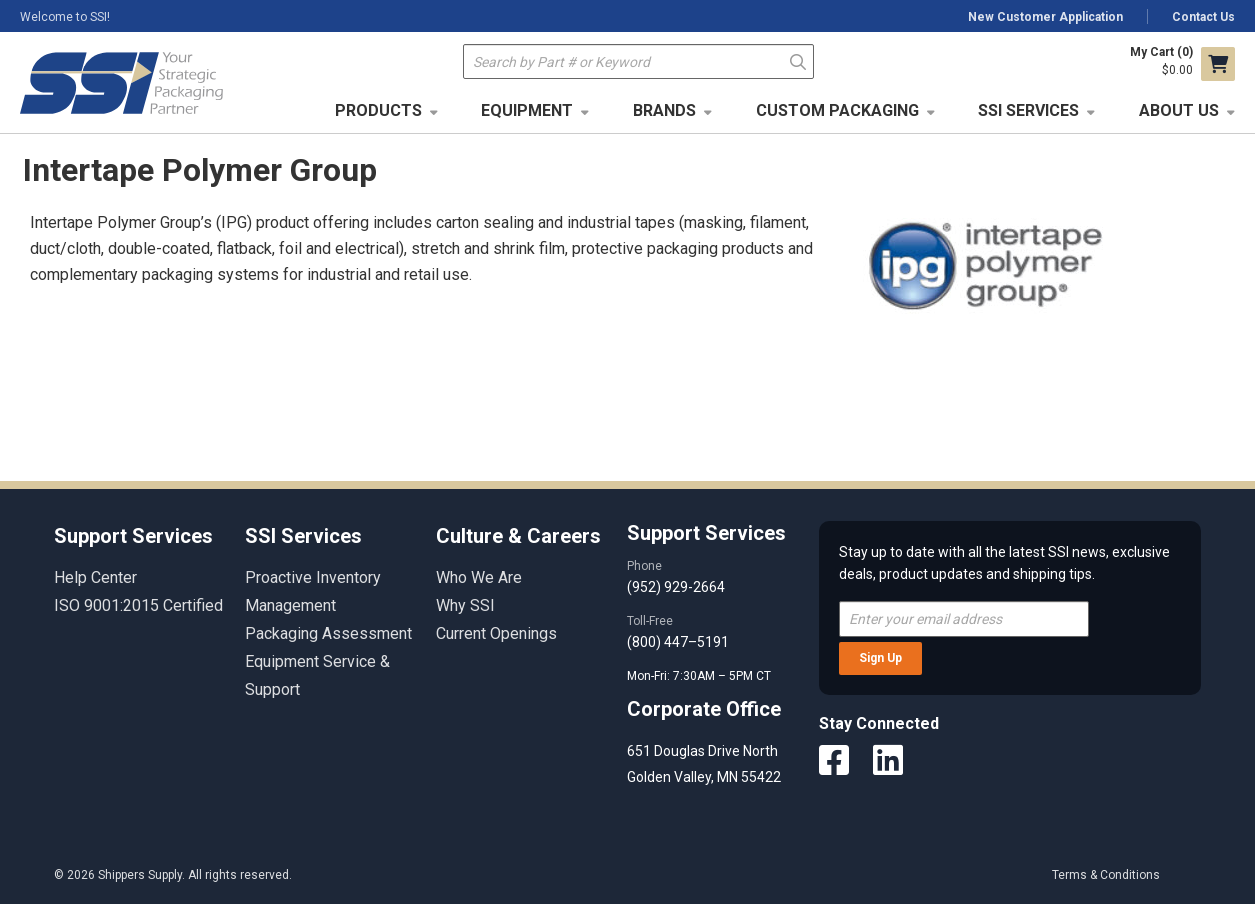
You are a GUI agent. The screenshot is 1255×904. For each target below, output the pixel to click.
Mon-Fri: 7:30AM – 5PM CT (700, 676)
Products (378, 110)
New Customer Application (1045, 17)
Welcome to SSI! (65, 17)
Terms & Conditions (1106, 875)
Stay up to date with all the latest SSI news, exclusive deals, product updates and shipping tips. (1004, 563)
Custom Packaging (837, 110)
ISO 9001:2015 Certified (138, 605)
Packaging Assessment (328, 633)
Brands (664, 110)
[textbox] (638, 61)
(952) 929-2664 (676, 587)
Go (798, 60)
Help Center (95, 577)
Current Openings (496, 633)
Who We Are (479, 577)
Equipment (527, 110)
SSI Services (1028, 110)
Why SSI (465, 605)
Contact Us (1203, 17)
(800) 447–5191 (678, 642)
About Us (1179, 110)
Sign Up (880, 658)
